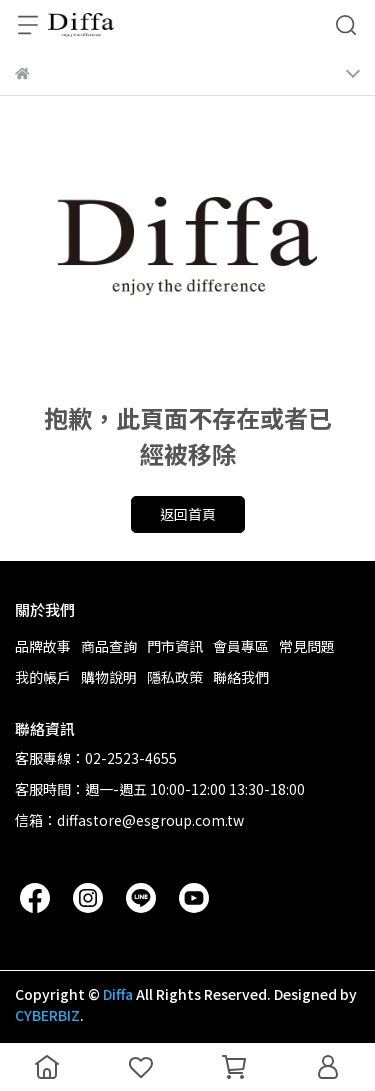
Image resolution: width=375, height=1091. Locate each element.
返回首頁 (188, 514)
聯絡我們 (241, 677)
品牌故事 (43, 646)
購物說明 (109, 677)
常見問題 (307, 646)
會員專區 (241, 646)
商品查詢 (109, 646)
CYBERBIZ (47, 1015)
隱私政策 (175, 677)
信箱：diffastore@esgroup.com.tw (129, 820)
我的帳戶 (43, 677)
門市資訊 (175, 646)
